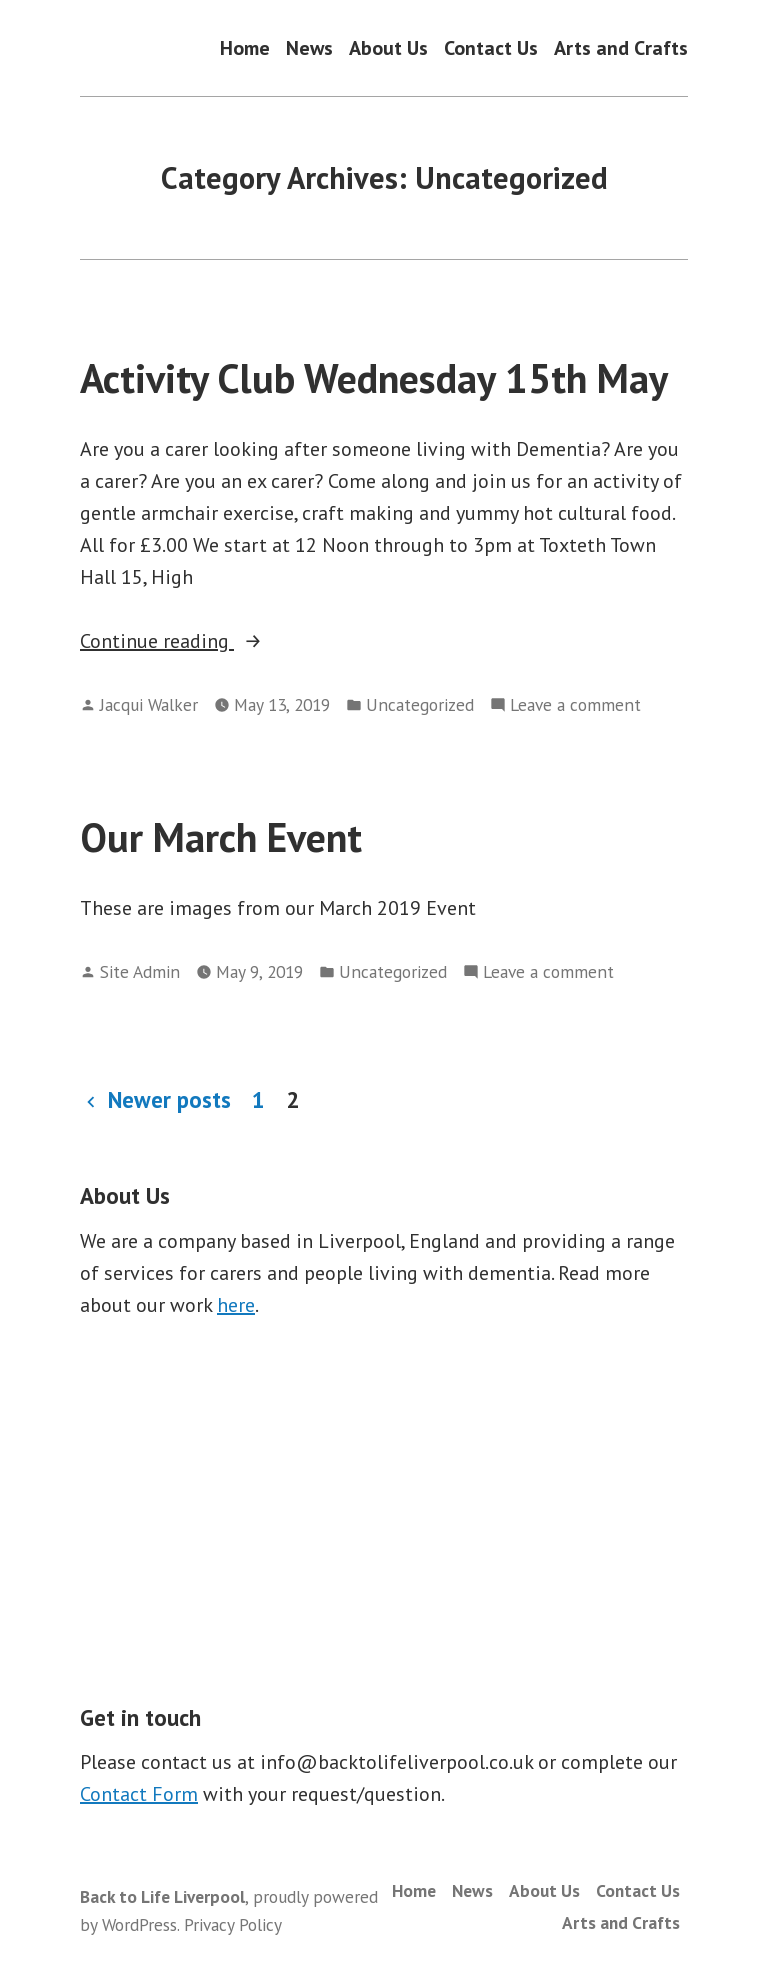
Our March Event (221, 837)
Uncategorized (420, 704)
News (309, 47)
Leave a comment (575, 705)
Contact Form (139, 1794)
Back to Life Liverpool (162, 1896)
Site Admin (140, 971)
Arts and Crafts (621, 47)
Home (245, 47)
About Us (388, 47)
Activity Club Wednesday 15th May (374, 378)
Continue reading (204, 641)
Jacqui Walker (149, 704)
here (236, 1305)
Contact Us (491, 47)
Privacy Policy (233, 1924)
